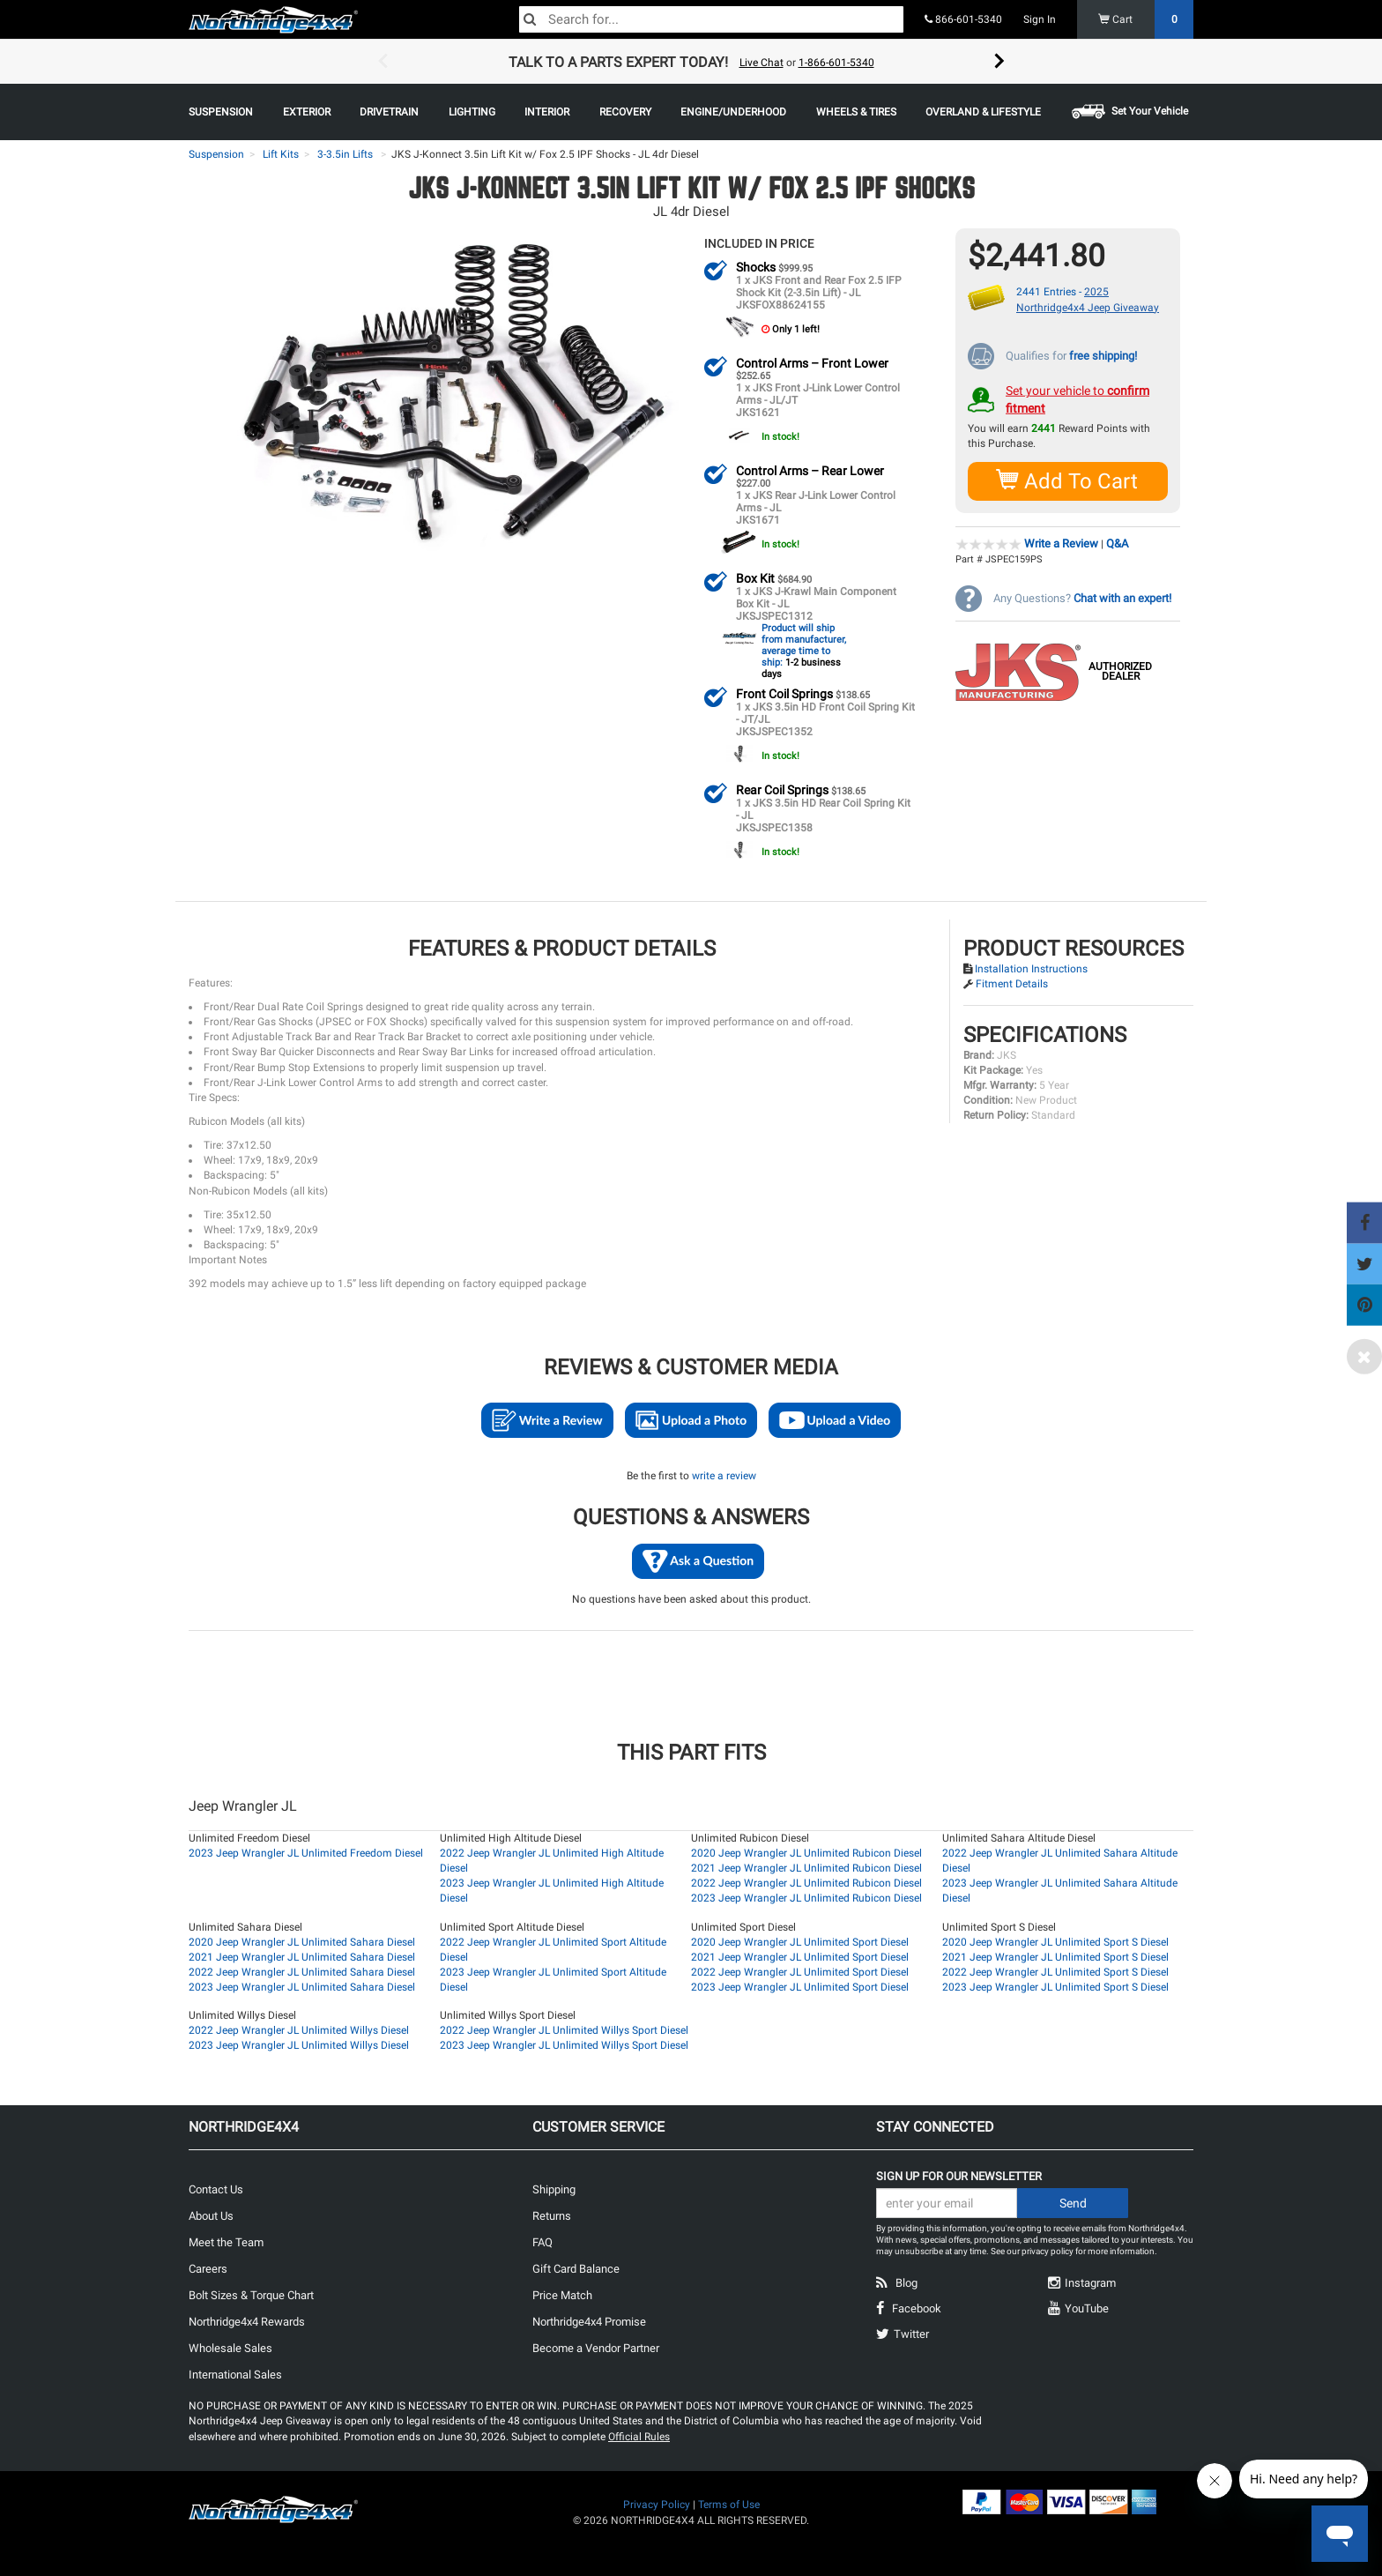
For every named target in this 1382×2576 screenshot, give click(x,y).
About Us (211, 2215)
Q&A (1117, 542)
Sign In (1039, 19)
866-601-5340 (963, 19)
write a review (724, 1475)
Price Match (562, 2294)
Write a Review (1061, 542)
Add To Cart (1068, 480)
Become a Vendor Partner (595, 2347)
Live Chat (761, 62)
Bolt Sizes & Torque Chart (251, 2294)
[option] (691, 62)
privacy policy (1048, 2250)
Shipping (554, 2188)
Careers (208, 2267)
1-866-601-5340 (836, 62)
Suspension (216, 154)
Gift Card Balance (576, 2267)
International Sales (235, 2373)
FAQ (542, 2241)
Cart (1146, 19)
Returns (551, 2215)
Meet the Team (226, 2241)
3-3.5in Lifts (345, 154)
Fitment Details (1012, 983)
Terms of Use (729, 2504)
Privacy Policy (656, 2504)
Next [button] (999, 62)
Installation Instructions (1031, 968)
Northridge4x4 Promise (589, 2320)
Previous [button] (382, 62)
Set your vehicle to (1077, 398)
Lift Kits (281, 154)
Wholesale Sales (230, 2347)
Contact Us (216, 2188)
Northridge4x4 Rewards (247, 2320)
